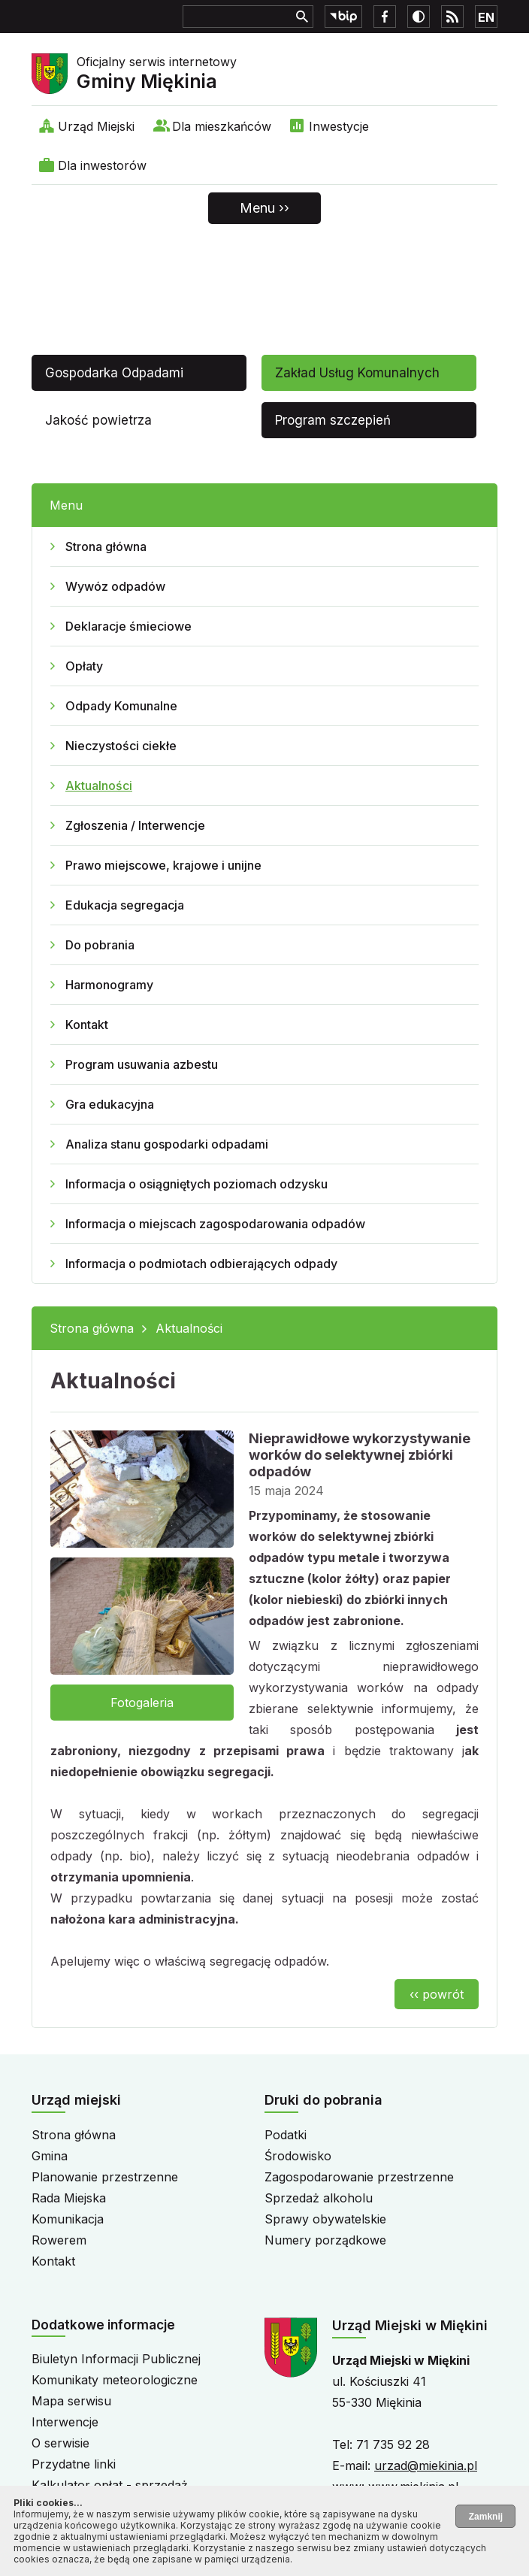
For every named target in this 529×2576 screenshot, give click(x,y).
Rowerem (59, 2240)
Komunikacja (68, 2218)
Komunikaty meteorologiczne (115, 2379)
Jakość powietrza (98, 420)
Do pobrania (100, 944)
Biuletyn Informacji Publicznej (116, 2358)
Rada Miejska (69, 2197)
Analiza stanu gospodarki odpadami (166, 1144)
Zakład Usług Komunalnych (357, 372)
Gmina (50, 2155)
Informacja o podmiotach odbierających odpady (201, 1263)
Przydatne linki (74, 2464)
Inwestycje (339, 126)
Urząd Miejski (96, 126)
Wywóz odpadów (115, 586)
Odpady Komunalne (121, 705)
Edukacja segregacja (124, 905)
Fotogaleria (142, 1702)
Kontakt (86, 1024)
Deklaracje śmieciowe (128, 626)
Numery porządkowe (325, 2240)
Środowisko (297, 2155)
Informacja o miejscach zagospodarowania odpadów (215, 1223)
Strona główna (106, 546)
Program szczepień (333, 420)
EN (486, 17)
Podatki (285, 2134)
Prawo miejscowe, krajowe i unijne (163, 865)
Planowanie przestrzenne (105, 2176)
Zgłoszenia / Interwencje (135, 825)
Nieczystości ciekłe (121, 745)
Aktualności (98, 785)
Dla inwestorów (102, 165)
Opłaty (84, 666)
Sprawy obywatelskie (325, 2218)
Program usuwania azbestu (141, 1064)
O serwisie (60, 2442)
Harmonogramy (109, 984)
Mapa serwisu (71, 2400)
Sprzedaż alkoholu (318, 2197)
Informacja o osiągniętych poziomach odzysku (196, 1183)
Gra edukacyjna (109, 1104)
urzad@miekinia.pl (425, 2465)
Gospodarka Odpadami (114, 372)
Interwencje (65, 2421)
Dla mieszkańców (221, 126)
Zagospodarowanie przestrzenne (359, 2176)
